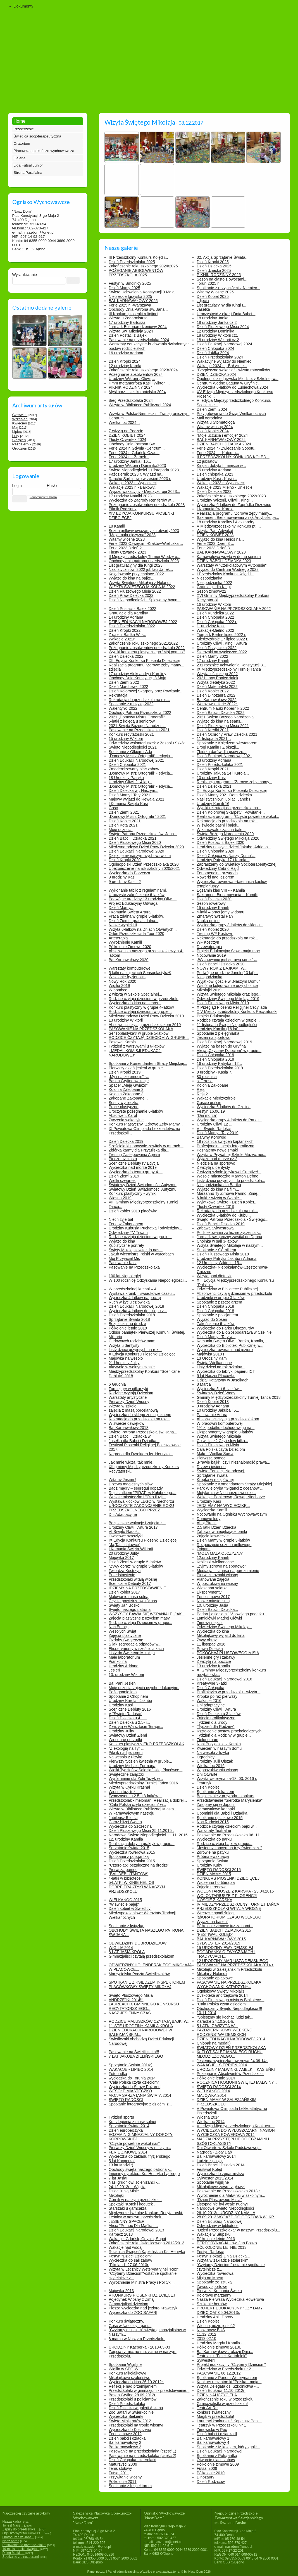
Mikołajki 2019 (209, 990)
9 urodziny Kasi (122, 877)
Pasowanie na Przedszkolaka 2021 (139, 730)
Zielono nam (207, 1739)
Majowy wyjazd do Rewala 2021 (136, 799)
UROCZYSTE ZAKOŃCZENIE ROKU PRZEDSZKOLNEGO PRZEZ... (141, 1507)
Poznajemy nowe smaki (217, 1150)
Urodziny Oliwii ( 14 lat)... (130, 782)
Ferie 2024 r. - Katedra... (218, 452)
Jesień (114, 1670)
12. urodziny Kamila (126, 1839)
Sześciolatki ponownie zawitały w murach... (146, 1146)
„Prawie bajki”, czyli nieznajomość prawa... (233, 1462)
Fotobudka (118, 2073)
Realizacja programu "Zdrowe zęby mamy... (234, 513)
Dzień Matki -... (14, 2553)
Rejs (200, 1089)
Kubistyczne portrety (126, 1245)
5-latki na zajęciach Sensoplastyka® (140, 972)
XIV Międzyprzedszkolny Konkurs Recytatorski (237, 1011)
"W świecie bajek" (124, 1904)
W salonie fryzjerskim (127, 977)
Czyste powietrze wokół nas (133, 1601)
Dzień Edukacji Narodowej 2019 (224, 1042)
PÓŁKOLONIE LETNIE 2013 (221, 2247)
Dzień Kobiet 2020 (212, 929)
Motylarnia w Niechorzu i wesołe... (226, 1492)
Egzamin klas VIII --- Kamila (221, 890)
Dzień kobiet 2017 (124, 1592)
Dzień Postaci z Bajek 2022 (132, 608)
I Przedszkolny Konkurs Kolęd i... (225, 574)
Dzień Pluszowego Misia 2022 (135, 591)
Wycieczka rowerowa (215, 2273)
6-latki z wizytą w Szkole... (219, 1198)
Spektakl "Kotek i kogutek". (132, 2204)
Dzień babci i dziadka (127, 2438)
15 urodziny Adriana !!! (216, 470)
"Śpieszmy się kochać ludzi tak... (225, 2017)
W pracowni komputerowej (219, 1423)
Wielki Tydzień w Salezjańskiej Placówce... (145, 1770)
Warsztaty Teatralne (214, 1830)
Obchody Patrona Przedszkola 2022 (140, 712)
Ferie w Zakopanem (126, 1224)
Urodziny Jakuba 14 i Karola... (223, 773)
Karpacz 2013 (121, 2234)
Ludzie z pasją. (210, 2161)
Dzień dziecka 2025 (214, 270)
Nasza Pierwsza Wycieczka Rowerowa (230, 2299)
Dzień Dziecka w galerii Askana (136, 2408)
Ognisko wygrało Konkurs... (23, 2533)
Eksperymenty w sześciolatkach (136, 1648)
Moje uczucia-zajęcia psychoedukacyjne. (144, 1687)
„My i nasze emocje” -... (129, 1076)
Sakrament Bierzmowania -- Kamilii (227, 894)
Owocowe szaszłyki (125, 1536)
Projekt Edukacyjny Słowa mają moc (228, 951)
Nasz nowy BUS (211, 2330)
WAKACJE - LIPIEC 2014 (131, 2069)
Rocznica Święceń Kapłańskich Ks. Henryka (147, 2251)
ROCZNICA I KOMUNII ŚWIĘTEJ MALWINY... (237, 2082)
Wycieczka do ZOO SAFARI (133, 2312)
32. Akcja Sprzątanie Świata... (222, 257)
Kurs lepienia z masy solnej (132, 2121)
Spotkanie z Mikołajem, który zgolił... (228, 2447)
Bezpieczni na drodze (127, 1323)
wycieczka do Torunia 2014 (132, 2078)
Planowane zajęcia (213, 1579)
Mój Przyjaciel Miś (124, 1258)
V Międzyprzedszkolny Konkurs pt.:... (229, 526)
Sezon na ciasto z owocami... (222, 279)
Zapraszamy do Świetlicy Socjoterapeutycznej (236, 864)
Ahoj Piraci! (206, 1523)
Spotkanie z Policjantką (217, 2455)
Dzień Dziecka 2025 (214, 266)
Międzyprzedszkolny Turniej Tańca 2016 (143, 1783)
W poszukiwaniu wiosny (217, 1583)
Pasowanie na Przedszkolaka (134, 1267)
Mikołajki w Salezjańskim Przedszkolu (229, 1969)
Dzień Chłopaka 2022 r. (217, 621)
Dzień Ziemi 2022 (124, 682)
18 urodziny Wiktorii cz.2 (218, 340)
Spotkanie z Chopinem (128, 1696)
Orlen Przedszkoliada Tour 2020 (136, 933)
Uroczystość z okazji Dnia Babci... (226, 314)
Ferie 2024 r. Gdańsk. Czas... (134, 452)
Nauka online (208, 920)
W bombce (118, 990)
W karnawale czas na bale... (221, 829)
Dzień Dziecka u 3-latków (218, 1713)
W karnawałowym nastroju (131, 1813)
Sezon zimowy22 (211, 591)
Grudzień (19, 448)
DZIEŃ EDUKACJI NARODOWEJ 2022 (143, 621)
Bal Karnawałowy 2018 (128, 1427)
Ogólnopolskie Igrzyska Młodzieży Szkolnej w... (237, 378)
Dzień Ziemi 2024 (212, 409)
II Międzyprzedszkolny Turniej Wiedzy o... (144, 556)
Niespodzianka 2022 (214, 582)
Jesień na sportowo (213, 1037)
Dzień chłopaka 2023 (215, 474)
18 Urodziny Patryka (126, 777)
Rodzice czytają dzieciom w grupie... (140, 1011)
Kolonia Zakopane (212, 1085)
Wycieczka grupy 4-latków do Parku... (229, 1120)
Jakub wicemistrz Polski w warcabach (141, 1254)
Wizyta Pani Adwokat (215, 530)
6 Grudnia (117, 1384)
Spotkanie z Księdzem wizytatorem (227, 743)
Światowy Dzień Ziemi (128, 1735)
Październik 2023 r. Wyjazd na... (137, 474)
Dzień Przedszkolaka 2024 (220, 357)
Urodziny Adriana (124, 1666)
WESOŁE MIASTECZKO (130, 2091)
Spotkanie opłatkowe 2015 (219, 1817)
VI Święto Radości (124, 1531)
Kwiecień (19, 423)
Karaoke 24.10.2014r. (215, 2021)
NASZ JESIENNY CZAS (130, 2013)
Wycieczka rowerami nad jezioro (225, 1349)
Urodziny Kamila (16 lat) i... (220, 1029)
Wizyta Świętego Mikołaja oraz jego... (229, 994)
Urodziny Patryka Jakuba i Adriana (226, 1258)
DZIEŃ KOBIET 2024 (127, 435)
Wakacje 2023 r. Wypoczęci (132, 483)
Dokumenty (24, 6)
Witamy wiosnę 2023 (127, 539)
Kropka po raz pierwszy (217, 1696)
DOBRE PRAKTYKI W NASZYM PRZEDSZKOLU (137, 1889)
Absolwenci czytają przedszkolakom (228, 1419)
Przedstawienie (122, 1575)
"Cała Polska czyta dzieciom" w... (137, 1804)
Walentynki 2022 (123, 708)
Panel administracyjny (123, 2571)
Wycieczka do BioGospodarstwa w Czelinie (234, 1332)
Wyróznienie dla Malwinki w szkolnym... (231, 2195)
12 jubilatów (207, 461)
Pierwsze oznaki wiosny (217, 1575)
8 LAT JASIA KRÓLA (127, 1952)
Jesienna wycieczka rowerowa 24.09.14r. (232, 2061)
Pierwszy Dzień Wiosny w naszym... (140, 2147)
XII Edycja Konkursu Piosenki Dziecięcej (232, 790)
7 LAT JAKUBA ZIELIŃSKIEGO (136, 2056)
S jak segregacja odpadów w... (135, 1644)
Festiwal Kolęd (209, 2169)
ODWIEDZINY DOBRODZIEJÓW (137, 1943)
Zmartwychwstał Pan (215, 916)
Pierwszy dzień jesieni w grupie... (137, 1068)
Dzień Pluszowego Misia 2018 (223, 1254)
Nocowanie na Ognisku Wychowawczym (232, 1514)
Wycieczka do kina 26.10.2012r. (136, 2382)
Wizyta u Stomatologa (216, 422)
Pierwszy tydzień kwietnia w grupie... (140, 1761)
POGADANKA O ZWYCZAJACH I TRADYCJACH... (226, 1954)
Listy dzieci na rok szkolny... (221, 1367)
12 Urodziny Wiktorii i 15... (219, 1262)
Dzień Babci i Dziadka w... (131, 1436)
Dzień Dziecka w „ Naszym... (133, 790)
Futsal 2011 (119, 2473)
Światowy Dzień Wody (216, 1393)
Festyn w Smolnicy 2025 (130, 283)
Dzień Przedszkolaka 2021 (220, 764)
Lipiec (17, 431)
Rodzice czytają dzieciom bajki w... (227, 1826)
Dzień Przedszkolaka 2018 (132, 1315)
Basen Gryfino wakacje (129, 1081)
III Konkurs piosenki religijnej (133, 314)
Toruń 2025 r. (208, 283)
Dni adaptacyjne (211, 1705)
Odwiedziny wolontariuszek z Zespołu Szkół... (148, 743)
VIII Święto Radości (213, 1128)
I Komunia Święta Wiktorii (131, 1549)
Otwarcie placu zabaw (216, 2460)
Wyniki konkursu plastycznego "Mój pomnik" (147, 652)
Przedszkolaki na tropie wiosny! (136, 2425)
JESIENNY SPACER (127, 2221)
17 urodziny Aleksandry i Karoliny (137, 673)
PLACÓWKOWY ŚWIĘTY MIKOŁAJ (140, 1986)
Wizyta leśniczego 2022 (217, 673)
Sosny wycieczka (124, 1102)
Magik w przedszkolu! (215, 2416)
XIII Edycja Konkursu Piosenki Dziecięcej (144, 660)
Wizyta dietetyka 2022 (216, 682)
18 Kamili (117, 526)
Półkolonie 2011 (123, 2481)
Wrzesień (20, 419)
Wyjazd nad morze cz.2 (217, 1159)
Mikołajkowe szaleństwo (129, 2377)
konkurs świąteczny (213, 2412)
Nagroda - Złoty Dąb (214, 2152)
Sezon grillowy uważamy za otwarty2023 (144, 530)
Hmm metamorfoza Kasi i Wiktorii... (139, 383)
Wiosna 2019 (120, 1198)
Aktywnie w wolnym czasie (132, 1367)
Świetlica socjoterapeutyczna (37, 136)
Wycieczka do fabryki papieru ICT (226, 1371)
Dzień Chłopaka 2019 (215, 1055)
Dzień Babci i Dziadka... (217, 1609)
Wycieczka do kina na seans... (135, 1003)
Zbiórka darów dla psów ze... (221, 751)
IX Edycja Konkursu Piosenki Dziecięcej (143, 1540)
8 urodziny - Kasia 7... (215, 1072)
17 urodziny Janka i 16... (130, 461)
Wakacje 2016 (209, 1700)
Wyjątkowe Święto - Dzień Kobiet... (227, 1202)
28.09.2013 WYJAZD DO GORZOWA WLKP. (236, 2217)
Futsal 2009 (207, 2468)
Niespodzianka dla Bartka (219, 1185)
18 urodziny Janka (212, 318)
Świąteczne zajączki (126, 1774)
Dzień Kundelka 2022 (215, 613)
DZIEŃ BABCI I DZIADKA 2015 (224, 1930)
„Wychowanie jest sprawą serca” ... (227, 959)
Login (17, 485)
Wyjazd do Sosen (212, 1319)
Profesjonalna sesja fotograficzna (225, 1146)
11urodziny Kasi (211, 626)
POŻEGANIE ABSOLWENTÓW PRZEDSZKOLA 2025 (136, 272)
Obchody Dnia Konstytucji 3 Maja (137, 678)
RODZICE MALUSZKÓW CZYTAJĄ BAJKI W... (149, 2021)
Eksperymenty (209, 1592)
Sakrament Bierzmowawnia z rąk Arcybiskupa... (238, 517)
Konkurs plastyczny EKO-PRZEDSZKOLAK (146, 1744)
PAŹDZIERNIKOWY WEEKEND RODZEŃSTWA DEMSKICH (224, 2032)
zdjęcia (203, 300)
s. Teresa (205, 1081)
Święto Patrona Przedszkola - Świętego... (232, 1219)
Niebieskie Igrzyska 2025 (130, 296)
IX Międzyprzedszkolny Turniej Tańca (229, 669)
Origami (203, 1549)
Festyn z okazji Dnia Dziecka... (223, 2256)
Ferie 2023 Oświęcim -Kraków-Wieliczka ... (146, 543)
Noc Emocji (118, 1627)
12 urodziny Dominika (215, 331)
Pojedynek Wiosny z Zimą (131, 2299)
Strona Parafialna (28, 172)
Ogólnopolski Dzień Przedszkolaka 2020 (144, 864)
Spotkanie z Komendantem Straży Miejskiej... (148, 1063)
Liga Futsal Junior (28, 165)
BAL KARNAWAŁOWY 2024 (221, 439)
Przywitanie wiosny (125, 2477)
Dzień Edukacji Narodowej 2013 (136, 2230)
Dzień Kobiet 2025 (212, 296)
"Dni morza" (207, 1115)
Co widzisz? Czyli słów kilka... (222, 1440)
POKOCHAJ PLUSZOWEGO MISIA (228, 1653)
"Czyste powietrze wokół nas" (134, 2143)
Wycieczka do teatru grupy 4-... (136, 1172)
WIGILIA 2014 (121, 1947)
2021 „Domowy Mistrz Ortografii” (137, 717)
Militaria (115, 1337)
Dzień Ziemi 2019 (124, 1176)
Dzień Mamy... (121, 907)
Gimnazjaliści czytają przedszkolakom (141, 1956)
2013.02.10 (206, 2338)
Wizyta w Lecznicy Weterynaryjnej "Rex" (143, 2269)
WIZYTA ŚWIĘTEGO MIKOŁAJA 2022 (142, 587)
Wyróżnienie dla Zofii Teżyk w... (136, 1778)
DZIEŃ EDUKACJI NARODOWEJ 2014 (231, 2039)
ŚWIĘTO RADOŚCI (126, 2099)
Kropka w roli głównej (215, 1479)
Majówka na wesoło (126, 1358)
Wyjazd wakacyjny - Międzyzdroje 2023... (144, 491)
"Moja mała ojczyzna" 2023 (132, 535)
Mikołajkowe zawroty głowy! (221, 2187)
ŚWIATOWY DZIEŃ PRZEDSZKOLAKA (231, 2047)
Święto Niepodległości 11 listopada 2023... (145, 470)
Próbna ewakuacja (213, 1856)
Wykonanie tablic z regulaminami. (138, 890)
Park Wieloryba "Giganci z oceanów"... (230, 1488)
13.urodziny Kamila (213, 1666)
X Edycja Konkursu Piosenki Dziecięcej (143, 1354)
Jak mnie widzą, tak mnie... (132, 1462)
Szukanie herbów (212, 2304)
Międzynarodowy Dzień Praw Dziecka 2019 (146, 1016)
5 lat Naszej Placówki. (216, 1375)
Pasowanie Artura (212, 1414)
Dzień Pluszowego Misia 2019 (223, 1003)
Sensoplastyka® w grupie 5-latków (138, 1033)
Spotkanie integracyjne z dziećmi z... (140, 2104)
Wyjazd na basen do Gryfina (221, 1046)
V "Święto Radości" (125, 1713)
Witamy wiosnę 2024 (215, 426)
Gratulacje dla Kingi (213, 587)
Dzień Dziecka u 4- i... (128, 1718)
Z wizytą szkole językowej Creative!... (229, 1172)
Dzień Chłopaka (210, 1687)
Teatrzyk (204, 1783)
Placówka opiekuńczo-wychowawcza (44, 151)
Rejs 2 (202, 1094)
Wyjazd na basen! (212, 1921)
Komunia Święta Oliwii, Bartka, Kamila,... (232, 1341)
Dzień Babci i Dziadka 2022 (220, 712)
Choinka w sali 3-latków (217, 1241)
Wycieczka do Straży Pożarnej (135, 2086)
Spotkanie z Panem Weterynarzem (227, 2377)
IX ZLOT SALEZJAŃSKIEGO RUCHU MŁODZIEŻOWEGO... (229, 2054)
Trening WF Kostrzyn (215, 933)
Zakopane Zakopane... (128, 1098)
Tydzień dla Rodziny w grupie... (224, 1735)
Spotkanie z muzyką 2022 (131, 704)
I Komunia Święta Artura (130, 912)
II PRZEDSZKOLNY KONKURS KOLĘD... (233, 457)
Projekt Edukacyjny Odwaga (133, 903)
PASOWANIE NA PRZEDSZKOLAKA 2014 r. (235, 1965)
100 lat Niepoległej (125, 1276)
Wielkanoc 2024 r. (124, 422)
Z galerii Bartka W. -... (127, 634)
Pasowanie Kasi (123, 1262)
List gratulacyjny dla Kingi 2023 (136, 565)
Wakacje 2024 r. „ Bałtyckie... (222, 366)
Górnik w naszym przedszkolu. (135, 2199)
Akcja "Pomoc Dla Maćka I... (133, 2225)
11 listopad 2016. (212, 1644)
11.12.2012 (206, 2334)
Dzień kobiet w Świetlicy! (130, 1908)
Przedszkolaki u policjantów (132, 2399)
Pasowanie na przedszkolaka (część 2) (142, 2455)
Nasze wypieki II (123, 925)
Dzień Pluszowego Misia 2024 (223, 326)
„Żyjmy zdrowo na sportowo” (221, 1566)
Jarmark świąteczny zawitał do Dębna (229, 1236)
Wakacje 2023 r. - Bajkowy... (133, 487)
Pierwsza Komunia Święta (219, 2290)
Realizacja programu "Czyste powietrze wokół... (238, 816)
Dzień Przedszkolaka (127, 2403)
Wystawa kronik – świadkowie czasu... (142, 1293)
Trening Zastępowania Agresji (134, 1154)
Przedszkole (24, 129)
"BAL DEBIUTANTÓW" (128, 1874)
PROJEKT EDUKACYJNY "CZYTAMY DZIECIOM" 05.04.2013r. (230, 2310)
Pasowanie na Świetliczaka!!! (134, 2052)
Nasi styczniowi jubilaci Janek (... (225, 799)
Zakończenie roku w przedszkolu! (225, 2399)
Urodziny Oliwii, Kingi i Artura (222, 643)
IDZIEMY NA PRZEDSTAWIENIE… (139, 1588)
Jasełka (203, 309)
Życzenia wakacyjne (126, 1120)
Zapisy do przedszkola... (20, 2529)
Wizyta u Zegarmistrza (128, 318)
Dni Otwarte (207, 1774)
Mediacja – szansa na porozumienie (228, 1570)
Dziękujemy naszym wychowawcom (140, 855)
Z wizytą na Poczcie (126, 431)
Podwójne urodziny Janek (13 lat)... (227, 972)
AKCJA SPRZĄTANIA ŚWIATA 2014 (140, 2095)
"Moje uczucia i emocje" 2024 (222, 435)
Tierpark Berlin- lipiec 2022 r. (221, 634)
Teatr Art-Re (207, 2408)
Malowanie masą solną (128, 1596)
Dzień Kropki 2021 (212, 769)
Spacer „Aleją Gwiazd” (128, 1085)
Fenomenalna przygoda (217, 873)
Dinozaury (205, 2477)
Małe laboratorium (124, 1657)
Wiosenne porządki (125, 1739)
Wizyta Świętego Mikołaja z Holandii (140, 582)
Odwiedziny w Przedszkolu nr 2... (225, 2369)
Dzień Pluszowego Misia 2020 (135, 842)
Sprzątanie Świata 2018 (129, 1319)
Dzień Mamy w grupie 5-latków (223, 1540)
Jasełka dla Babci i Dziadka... (134, 1440)
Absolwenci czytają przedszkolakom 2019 (145, 1024)
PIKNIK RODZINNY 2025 (219, 274)
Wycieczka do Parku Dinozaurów (225, 1328)
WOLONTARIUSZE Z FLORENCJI (227, 1895)
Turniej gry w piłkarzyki (128, 1388)
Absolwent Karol (123, 1115)
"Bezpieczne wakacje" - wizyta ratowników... (235, 370)
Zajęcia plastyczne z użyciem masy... (141, 1618)
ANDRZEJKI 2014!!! (126, 2000)
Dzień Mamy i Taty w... (216, 1337)
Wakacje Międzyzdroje (216, 1098)
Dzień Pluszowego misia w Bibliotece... (230, 2000)
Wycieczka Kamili (212, 1510)
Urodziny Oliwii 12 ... (214, 1124)
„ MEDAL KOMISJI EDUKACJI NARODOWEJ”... (135, 1052)
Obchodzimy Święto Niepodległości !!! (229, 2008)
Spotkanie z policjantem (217, 1315)
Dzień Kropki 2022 (124, 630)
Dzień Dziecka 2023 (214, 491)
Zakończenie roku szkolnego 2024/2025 (143, 266)
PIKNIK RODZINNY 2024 (131, 387)
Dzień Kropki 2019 (124, 1072)
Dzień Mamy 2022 (212, 656)
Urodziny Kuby (209, 1865)
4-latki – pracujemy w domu (220, 912)
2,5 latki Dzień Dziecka (216, 1527)
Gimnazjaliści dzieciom (128, 2304)
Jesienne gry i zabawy (216, 1657)
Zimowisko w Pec (212, 2429)
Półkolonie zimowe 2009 (218, 2464)
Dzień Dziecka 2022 (126, 656)
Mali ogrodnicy (209, 418)
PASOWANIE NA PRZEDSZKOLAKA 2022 (234, 608)
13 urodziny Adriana (214, 760)
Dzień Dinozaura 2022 (216, 695)
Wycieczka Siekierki (126, 2416)
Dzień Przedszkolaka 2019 (220, 1068)
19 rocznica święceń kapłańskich (225, 1141)
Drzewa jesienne (211, 1466)
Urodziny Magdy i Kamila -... (221, 2343)
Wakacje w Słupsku (213, 2234)
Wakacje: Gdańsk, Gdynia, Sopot (137, 2239)
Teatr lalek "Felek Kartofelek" (222, 2356)
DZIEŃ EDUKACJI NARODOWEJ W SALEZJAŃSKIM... (140, 2032)
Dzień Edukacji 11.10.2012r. (221, 2390)
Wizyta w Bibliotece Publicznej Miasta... (143, 1809)
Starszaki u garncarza (127, 2208)
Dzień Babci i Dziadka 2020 (220, 964)
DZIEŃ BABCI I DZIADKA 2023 (224, 561)
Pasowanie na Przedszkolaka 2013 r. (229, 2191)
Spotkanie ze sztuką (214, 2282)
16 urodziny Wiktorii (214, 604)
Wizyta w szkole (123, 1406)
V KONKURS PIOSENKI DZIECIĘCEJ (142, 2295)
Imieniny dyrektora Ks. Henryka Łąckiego (144, 2173)
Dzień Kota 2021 (123, 825)
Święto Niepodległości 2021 (133, 747)
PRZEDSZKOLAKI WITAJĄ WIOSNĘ (229, 1908)
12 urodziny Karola (125, 366)
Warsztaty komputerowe (130, 968)
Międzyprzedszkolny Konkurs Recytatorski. (146, 2213)
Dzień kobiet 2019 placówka (133, 1211)
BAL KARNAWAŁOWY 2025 (133, 300)
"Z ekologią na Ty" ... (126, 1748)
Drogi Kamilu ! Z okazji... (218, 747)
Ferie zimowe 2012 (125, 2434)
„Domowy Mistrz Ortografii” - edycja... (141, 756)
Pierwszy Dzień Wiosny (129, 1401)
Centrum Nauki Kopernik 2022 (223, 708)
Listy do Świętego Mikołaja (132, 1653)
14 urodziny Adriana (126, 617)
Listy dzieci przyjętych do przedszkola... (231, 1180)
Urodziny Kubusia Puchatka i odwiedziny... (145, 1228)
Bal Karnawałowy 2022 (216, 699)
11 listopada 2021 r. (214, 738)
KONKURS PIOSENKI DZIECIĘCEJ (228, 1878)
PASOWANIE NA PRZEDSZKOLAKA (141, 1029)
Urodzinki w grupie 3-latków (220, 1297)
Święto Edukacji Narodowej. (221, 1471)
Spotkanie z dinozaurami (21, 2557)
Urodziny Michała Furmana (132, 1765)
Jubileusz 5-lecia (123, 1817)
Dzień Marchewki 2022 (128, 686)
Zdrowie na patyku (212, 1852)
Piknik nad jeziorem (125, 1752)
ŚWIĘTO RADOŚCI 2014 (219, 2086)
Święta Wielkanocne (214, 1363)
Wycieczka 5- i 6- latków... (219, 1388)
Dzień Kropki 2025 (212, 262)
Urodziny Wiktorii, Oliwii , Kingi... (225, 500)
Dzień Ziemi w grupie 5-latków (135, 1562)
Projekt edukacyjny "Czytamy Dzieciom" (231, 2364)
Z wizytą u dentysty (213, 1167)
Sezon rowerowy (211, 903)
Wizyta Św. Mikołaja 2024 (131, 331)
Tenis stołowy (120, 2468)
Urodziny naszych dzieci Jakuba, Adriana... (234, 847)
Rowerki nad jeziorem (215, 877)
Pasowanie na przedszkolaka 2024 (139, 340)
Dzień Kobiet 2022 (212, 691)
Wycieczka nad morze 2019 (133, 1167)
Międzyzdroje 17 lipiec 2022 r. (222, 639)
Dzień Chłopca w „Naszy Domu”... (226, 855)
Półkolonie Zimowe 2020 (130, 946)
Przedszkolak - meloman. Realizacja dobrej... (148, 1800)
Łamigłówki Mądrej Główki (219, 1618)
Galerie (20, 158)
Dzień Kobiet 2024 (212, 431)
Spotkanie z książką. (126, 1926)
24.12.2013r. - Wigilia (127, 2187)
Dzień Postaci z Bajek (127, 335)
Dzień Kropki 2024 (124, 361)
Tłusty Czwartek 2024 (127, 439)
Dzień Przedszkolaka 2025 (132, 262)
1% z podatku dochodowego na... (225, 1427)
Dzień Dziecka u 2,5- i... (129, 1722)
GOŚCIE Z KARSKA (214, 1900)
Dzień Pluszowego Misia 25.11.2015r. (141, 1830)
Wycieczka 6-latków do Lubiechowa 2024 (232, 387)
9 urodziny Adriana (213, 1406)
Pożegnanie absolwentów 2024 (136, 374)
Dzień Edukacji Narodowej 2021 (136, 760)
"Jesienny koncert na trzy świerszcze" (229, 1848)
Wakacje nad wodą (125, 2247)
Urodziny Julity (121, 1731)
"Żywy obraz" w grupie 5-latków (136, 1566)
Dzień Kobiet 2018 (212, 1401)
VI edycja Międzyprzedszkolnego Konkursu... (236, 2126)
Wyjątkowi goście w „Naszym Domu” (228, 981)
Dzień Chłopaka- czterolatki (132, 2460)
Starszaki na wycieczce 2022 (222, 652)
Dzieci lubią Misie (124, 2191)
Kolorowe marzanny (214, 2295)
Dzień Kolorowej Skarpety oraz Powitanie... (146, 691)
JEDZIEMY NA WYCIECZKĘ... (223, 1505)
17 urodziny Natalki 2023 (130, 496)
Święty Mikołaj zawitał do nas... (136, 1250)
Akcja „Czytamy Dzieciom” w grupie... (229, 1050)
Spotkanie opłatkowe (215, 1978)
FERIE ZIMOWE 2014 (128, 2152)
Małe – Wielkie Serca (215, 1453)
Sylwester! (206, 2360)
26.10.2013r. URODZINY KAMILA (226, 2213)
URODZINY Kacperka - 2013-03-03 (139, 2347)
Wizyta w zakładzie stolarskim (222, 2260)
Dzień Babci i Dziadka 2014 (220, 2165)
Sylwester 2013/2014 (215, 2178)
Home (20, 121)
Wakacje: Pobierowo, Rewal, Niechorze (231, 1497)
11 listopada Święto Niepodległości (227, 1024)
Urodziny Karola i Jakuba (130, 1700)
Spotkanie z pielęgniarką (218, 1033)
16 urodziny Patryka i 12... (219, 1063)
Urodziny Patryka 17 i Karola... (223, 860)
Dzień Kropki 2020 (124, 860)
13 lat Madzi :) (121, 2165)
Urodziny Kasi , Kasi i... (217, 478)
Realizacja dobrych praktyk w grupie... (142, 1843)
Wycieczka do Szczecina (130, 1826)
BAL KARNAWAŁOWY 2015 (221, 1939)
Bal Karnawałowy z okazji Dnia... (225, 2351)
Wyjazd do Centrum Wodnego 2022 (227, 569)
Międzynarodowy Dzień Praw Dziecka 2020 (146, 847)
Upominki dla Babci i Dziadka (222, 1813)
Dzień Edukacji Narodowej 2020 (136, 851)
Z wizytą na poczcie (214, 1661)
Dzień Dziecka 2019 (126, 1141)
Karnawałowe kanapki (216, 1809)
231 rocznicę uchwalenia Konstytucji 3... (231, 665)
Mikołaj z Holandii (212, 1973)
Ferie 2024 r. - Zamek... (129, 457)
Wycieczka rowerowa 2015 (132, 1852)
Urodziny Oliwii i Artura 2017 (133, 1527)
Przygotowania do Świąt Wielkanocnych (231, 413)
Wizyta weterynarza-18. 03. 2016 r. (227, 1778)
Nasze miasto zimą (213, 1601)
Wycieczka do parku (214, 1839)
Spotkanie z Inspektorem (130, 2486)
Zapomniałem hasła (43, 497)
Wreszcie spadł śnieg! (216, 1913)
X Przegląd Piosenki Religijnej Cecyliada (232, 1007)
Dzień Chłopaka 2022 (215, 617)
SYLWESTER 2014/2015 (218, 1943)
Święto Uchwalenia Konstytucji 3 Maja (142, 292)
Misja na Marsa (210, 2278)
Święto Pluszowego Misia (131, 1995)
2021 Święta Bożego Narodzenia (137, 725)
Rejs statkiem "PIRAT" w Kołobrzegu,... (142, 1492)
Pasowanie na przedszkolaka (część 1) (142, 2451)
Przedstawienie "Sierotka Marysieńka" (230, 1800)
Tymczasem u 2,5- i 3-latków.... (135, 1796)
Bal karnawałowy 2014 (216, 2156)
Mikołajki (116, 2195)
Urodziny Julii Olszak (215, 1761)
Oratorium (22, 143)
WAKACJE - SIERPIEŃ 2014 (222, 2065)
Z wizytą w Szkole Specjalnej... (135, 994)
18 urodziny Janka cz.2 (217, 322)
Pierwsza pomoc (211, 1458)
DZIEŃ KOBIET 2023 (215, 535)
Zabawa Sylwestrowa (215, 1228)
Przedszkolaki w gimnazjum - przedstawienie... (149, 2390)
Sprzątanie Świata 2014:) (130, 2065)
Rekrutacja (118, 695)
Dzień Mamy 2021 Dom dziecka (224, 795)
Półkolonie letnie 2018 (128, 1328)
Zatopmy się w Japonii (216, 1804)
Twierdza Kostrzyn (124, 1570)
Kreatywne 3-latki (212, 1683)
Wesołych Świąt (122, 1631)
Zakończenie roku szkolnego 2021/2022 (143, 643)
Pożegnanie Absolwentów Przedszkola (230, 2073)
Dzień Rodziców (211, 2481)
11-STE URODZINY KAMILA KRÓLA (141, 2026)
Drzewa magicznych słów (130, 1484)
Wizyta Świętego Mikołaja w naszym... (230, 1245)
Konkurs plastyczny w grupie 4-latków (141, 1007)
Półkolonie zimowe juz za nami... (225, 1926)
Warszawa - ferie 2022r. (217, 704)
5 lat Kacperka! (122, 2161)
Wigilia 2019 (119, 985)
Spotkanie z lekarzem (215, 1791)
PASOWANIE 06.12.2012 (218, 2373)
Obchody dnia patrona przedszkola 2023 (144, 561)
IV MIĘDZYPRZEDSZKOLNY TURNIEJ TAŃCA (238, 1904)
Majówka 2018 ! (210, 1354)
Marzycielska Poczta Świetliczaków (139, 1974)
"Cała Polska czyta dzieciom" (222, 2004)
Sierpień (19, 440)
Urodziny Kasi (209, 1501)
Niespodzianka (209, 578)
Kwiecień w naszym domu (219, 1748)
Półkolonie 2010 (211, 2473)
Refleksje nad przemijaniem (133, 2386)
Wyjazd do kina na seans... (220, 721)
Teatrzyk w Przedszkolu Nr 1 (221, 2425)
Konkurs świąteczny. (126, 2321)
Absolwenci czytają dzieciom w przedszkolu (234, 1293)
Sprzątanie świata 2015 (129, 1848)
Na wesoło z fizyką (213, 1752)
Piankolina (118, 1661)
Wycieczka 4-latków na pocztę (135, 1297)
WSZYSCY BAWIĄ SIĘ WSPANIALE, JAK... (147, 1614)
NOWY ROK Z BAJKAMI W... (222, 968)
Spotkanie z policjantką (129, 1856)
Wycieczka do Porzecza (129, 873)
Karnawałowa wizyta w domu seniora (229, 556)
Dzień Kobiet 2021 (124, 821)
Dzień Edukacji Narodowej (219, 2221)
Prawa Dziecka (210, 1648)
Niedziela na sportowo (216, 1163)
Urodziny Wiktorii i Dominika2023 (137, 465)
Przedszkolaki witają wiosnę (133, 1579)
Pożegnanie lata (123, 1692)
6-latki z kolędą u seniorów (132, 721)
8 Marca (204, 1384)
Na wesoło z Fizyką (125, 1757)
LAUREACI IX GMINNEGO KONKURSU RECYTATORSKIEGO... (144, 2006)
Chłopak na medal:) (213, 2043)
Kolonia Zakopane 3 (126, 1094)
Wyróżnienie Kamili (125, 942)
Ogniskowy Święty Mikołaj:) (220, 1991)
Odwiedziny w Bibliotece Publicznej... (229, 1289)
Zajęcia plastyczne (125, 1635)
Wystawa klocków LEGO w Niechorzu (141, 1501)
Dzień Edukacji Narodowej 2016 (224, 1679)
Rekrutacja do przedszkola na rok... (139, 699)
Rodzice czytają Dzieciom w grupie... (140, 1622)
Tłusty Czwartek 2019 (215, 1206)
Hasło (52, 485)
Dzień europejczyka (126, 2130)
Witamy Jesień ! (122, 1479)
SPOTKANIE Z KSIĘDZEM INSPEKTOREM (147, 1982)
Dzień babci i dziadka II (217, 2434)
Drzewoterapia (209, 946)
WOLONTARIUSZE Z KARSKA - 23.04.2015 (235, 1891)
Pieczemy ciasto (123, 1159)
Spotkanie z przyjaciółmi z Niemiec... (228, 288)
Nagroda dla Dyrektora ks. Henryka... (141, 1454)
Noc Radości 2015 (212, 1822)
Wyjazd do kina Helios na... (220, 539)
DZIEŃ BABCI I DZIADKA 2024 (224, 444)
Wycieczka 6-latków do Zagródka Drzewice (234, 504)
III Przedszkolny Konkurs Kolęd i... (138, 257)
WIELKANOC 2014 (213, 2091)
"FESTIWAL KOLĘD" (215, 1934)
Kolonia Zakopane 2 (126, 1089)
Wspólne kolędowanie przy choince (227, 985)
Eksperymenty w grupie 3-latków (225, 1432)
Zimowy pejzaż (210, 1622)
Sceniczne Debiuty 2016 (130, 1709)
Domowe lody (208, 1518)
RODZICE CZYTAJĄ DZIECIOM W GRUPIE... (149, 1037)
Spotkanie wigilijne (213, 2182)
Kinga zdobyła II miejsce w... (221, 465)
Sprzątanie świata (212, 1475)
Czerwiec (20, 415)
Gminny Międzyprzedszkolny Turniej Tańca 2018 (238, 1397)
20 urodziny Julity (124, 1553)
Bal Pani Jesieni (123, 1683)
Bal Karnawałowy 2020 (128, 960)
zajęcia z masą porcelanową (133, 1410)
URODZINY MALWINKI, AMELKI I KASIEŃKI (236, 2069)
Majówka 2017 (121, 1557)
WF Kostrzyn (208, 942)
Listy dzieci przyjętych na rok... (135, 1349)
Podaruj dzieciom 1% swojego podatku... (232, 1614)
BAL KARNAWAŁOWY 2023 (221, 552)
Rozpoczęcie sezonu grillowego (224, 1544)
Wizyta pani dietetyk (214, 1276)
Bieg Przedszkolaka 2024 (131, 400)
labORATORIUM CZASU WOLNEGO (229, 1917)
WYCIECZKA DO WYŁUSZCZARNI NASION (236, 2130)
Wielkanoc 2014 (211, 2121)
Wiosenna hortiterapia (216, 1882)
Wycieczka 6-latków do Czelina (224, 1107)
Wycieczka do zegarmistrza (220, 2173)
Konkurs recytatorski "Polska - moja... (229, 2382)
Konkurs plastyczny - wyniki (132, 1193)
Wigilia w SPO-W (124, 2369)
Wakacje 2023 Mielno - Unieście (224, 487)
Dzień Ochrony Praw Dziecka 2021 (227, 734)
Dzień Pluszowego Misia (218, 1445)
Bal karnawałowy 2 (125, 2442)
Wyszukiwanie (24, 274)
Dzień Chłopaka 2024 (215, 348)
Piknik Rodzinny (123, 509)
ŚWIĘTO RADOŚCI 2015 (219, 1869)
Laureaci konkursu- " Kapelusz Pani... (229, 2421)
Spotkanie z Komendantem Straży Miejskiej (234, 1484)
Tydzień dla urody (212, 1722)
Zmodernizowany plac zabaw (134, 769)
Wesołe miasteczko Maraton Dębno (227, 1176)
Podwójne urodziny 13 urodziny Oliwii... (143, 899)
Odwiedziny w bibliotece (217, 2225)
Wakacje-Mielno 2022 (215, 630)
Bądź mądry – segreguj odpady (136, 1488)
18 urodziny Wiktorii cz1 (217, 335)
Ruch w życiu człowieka (129, 1302)
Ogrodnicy (205, 1757)
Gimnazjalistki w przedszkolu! (222, 2403)
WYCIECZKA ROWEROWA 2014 (225, 2134)
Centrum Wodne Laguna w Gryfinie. (228, 383)
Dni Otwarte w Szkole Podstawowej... (229, 2147)
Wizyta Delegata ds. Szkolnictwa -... (228, 2386)
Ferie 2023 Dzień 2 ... (127, 548)
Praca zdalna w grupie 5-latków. (136, 916)
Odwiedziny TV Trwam (128, 1232)
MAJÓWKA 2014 (211, 2095)
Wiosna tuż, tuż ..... (125, 1791)
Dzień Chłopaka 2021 (127, 764)
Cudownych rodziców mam (132, 1341)
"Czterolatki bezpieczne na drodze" (139, 1865)
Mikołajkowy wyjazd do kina (220, 1635)
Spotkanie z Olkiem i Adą (130, 751)
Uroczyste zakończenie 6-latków (137, 894)
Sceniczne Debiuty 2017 (130, 1583)
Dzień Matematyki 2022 (217, 686)
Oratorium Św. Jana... (18, 2537)
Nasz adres (11, 2541)
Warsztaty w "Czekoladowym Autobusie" (231, 565)
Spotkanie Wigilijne (125, 2364)
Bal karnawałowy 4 (213, 2442)
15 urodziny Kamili (212, 907)
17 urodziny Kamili (212, 660)
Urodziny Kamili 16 (213, 803)
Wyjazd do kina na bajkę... (131, 578)
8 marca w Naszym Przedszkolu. (137, 2339)
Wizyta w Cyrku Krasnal (129, 1787)
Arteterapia (118, 938)
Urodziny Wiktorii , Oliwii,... (132, 378)
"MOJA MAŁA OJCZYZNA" (220, 1553)
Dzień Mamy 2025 (124, 288)
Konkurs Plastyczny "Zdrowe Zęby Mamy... (146, 1124)
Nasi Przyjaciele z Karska (219, 1744)
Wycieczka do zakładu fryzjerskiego (139, 2156)
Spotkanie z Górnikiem (216, 1250)
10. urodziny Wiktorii (126, 1674)
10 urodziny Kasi (211, 777)
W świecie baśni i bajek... (218, 825)
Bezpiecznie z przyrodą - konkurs (225, 1796)
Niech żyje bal (121, 1219)
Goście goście (209, 1102)
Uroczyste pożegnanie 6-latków (136, 1111)
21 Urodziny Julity (124, 1363)
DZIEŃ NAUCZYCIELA (217, 2395)
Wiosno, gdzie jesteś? (216, 2325)
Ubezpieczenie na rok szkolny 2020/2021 (144, 868)
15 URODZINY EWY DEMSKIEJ (225, 1947)
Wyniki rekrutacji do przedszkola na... (229, 808)
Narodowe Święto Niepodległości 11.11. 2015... (150, 1835)
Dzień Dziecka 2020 (214, 899)
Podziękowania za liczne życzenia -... (229, 1232)
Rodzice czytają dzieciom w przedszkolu (143, 998)
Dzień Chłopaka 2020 (215, 851)
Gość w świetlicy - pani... (130, 2325)
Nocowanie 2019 (211, 955)
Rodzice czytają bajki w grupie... (224, 1843)
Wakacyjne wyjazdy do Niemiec (224, 361)
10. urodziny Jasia (212, 1605)
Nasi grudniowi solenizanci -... (134, 2182)
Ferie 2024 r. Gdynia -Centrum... (137, 448)
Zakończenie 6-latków (215, 1323)
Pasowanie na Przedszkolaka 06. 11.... (230, 1835)
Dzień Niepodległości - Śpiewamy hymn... (145, 600)
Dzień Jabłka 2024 (213, 352)
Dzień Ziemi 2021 (124, 812)
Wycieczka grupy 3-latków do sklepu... (230, 925)
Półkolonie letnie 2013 (216, 2239)
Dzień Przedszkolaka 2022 (132, 626)
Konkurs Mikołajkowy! (127, 2373)
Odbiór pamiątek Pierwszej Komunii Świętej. (147, 1332)
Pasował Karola (122, 1042)
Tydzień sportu (121, 2117)
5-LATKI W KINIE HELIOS (131, 1882)
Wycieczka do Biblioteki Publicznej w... (230, 1345)
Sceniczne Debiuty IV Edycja (134, 1163)
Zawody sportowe (212, 2286)
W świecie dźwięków (126, 1423)
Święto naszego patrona (130, 1609)
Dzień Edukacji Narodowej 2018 (136, 1306)
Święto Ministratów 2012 (130, 2421)
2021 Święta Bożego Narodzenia (225, 717)
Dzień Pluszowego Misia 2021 (223, 725)
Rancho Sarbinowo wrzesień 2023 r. (140, 478)
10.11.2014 (206, 2012)
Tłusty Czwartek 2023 (127, 552)
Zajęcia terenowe (212, 1887)
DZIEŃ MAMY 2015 (214, 1874)
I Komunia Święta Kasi (128, 803)
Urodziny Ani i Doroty (215, 2317)
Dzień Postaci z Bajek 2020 (220, 842)
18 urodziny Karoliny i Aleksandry (225, 522)
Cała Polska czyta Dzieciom (221, 1449)
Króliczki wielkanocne (215, 1562)
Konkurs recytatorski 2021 (131, 734)
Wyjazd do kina (122, 1241)
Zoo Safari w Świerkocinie (131, 2412)
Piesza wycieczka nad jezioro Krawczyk (143, 2308)
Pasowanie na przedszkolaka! (24, 2545)
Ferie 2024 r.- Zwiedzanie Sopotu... (227, 448)
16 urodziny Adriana (126, 353)
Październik (22, 444)
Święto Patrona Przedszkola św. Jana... (143, 834)
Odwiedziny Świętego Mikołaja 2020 (228, 838)
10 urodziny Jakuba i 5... (218, 1410)
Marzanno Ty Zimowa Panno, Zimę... (229, 1193)
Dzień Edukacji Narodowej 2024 (224, 344)
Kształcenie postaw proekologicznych (229, 1731)
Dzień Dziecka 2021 (214, 786)
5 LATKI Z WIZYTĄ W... (217, 2026)
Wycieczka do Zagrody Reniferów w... (141, 500)
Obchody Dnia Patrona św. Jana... (138, 309)
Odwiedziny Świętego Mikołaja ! (224, 1627)
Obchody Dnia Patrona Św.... (134, 444)
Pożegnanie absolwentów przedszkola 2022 (147, 647)
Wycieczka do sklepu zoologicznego (140, 1414)
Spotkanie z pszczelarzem (219, 1302)
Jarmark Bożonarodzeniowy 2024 (138, 326)
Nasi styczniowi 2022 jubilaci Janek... (141, 569)
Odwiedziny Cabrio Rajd (218, 868)
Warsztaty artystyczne (128, 1397)
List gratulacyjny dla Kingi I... (221, 305)
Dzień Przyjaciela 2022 (216, 647)
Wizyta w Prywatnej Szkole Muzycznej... (231, 1154)
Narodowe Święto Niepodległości (225, 2208)
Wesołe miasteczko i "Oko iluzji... (137, 1497)
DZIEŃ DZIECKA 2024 (216, 374)
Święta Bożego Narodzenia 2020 (225, 834)
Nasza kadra (12, 2521)
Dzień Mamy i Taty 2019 (217, 1133)
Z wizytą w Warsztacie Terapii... (136, 1726)
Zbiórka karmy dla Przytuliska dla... (139, 1150)
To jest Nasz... (13, 2525)
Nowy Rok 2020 (122, 981)
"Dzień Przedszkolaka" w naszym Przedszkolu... (238, 2230)
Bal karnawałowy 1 (213, 2438)
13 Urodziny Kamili (213, 1358)
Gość (113, 808)
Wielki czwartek (122, 1180)
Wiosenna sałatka (212, 1588)
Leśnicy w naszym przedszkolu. (136, 2217)
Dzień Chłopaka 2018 (215, 1306)
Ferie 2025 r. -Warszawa (130, 305)
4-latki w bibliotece (124, 1878)
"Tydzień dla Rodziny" (215, 1726)
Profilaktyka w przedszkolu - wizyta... (228, 1692)
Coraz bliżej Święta (125, 1822)
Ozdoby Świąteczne (126, 1640)
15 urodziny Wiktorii (126, 738)
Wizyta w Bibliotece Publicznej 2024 (140, 405)
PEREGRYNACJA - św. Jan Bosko (227, 2243)
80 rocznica (207, 1076)
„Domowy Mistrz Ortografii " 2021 (137, 816)
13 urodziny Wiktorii (126, 1020)
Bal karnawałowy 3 (125, 2447)
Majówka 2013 (121, 2290)
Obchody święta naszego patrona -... (140, 2169)
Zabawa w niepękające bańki (222, 1531)
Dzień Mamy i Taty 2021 (129, 795)
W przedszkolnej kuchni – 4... (134, 1289)
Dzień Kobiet (208, 1787)
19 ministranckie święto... (21, 2549)
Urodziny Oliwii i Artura (216, 1709)
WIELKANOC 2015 (125, 1900)
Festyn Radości (210, 2251)
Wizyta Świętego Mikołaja (219, 1436)
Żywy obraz (207, 1640)
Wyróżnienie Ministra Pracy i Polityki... (142, 2282)
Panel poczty (96, 2571)
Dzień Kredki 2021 (212, 730)
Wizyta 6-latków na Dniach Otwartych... (143, 929)
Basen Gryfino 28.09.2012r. (132, 2395)
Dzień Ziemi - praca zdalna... (133, 920)
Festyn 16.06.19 (211, 1111)
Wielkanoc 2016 (211, 1765)
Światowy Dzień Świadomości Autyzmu (143, 1185)
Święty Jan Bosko (124, 1605)
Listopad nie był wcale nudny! (222, 2204)
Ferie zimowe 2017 (213, 1596)
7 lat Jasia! (118, 2178)
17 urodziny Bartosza (127, 322)
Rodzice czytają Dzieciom (131, 1393)
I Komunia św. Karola (215, 509)
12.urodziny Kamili (212, 1557)
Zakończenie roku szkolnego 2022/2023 (231, 496)
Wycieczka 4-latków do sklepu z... (138, 1311)
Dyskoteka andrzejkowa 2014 (222, 1995)
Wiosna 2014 (208, 2117)
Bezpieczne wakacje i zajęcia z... (137, 1523)
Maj (15, 427)
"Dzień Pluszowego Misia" (219, 2199)
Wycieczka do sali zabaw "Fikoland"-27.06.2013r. (130, 2262)
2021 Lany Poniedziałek (217, 678)
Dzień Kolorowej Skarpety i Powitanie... (231, 812)
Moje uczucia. (121, 829)
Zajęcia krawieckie (212, 1536)
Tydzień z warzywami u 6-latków (137, 1046)
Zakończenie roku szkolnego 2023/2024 (143, 370)
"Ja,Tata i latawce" (124, 1544)
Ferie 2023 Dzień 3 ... (215, 543)
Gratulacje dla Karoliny (128, 613)
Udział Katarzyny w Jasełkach (222, 1380)
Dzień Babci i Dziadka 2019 (220, 1224)
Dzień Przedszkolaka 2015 (132, 1861)
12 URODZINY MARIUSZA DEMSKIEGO (232, 1960)
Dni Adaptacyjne (123, 1514)
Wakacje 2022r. (122, 639)
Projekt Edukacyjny (213, 1016)
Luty (15, 436)
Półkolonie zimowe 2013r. (219, 2347)
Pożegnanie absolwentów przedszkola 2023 (147, 504)
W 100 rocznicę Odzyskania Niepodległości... (148, 1280)
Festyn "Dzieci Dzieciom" (130, 2256)
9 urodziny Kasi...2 (125, 881)
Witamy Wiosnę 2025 (215, 292)
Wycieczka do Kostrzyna (130, 2429)
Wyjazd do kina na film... (218, 1189)
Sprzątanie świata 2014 (129, 2126)
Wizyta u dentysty (124, 1345)
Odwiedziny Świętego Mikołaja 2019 (228, 998)
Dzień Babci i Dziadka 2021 (132, 838)
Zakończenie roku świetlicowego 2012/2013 (146, 2243)
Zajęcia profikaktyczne (216, 1718)
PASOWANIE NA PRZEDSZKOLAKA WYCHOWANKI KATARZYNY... (229, 1984)
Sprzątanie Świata (212, 1861)
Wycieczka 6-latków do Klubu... (224, 1215)
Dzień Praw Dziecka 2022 (131, 595)
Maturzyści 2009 (123, 2464)
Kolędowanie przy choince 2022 (136, 574)
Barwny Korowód (211, 1137)
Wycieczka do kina (213, 1631)
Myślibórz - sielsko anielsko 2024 (137, 392)
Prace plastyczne (124, 1107)
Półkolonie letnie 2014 (216, 2078)
